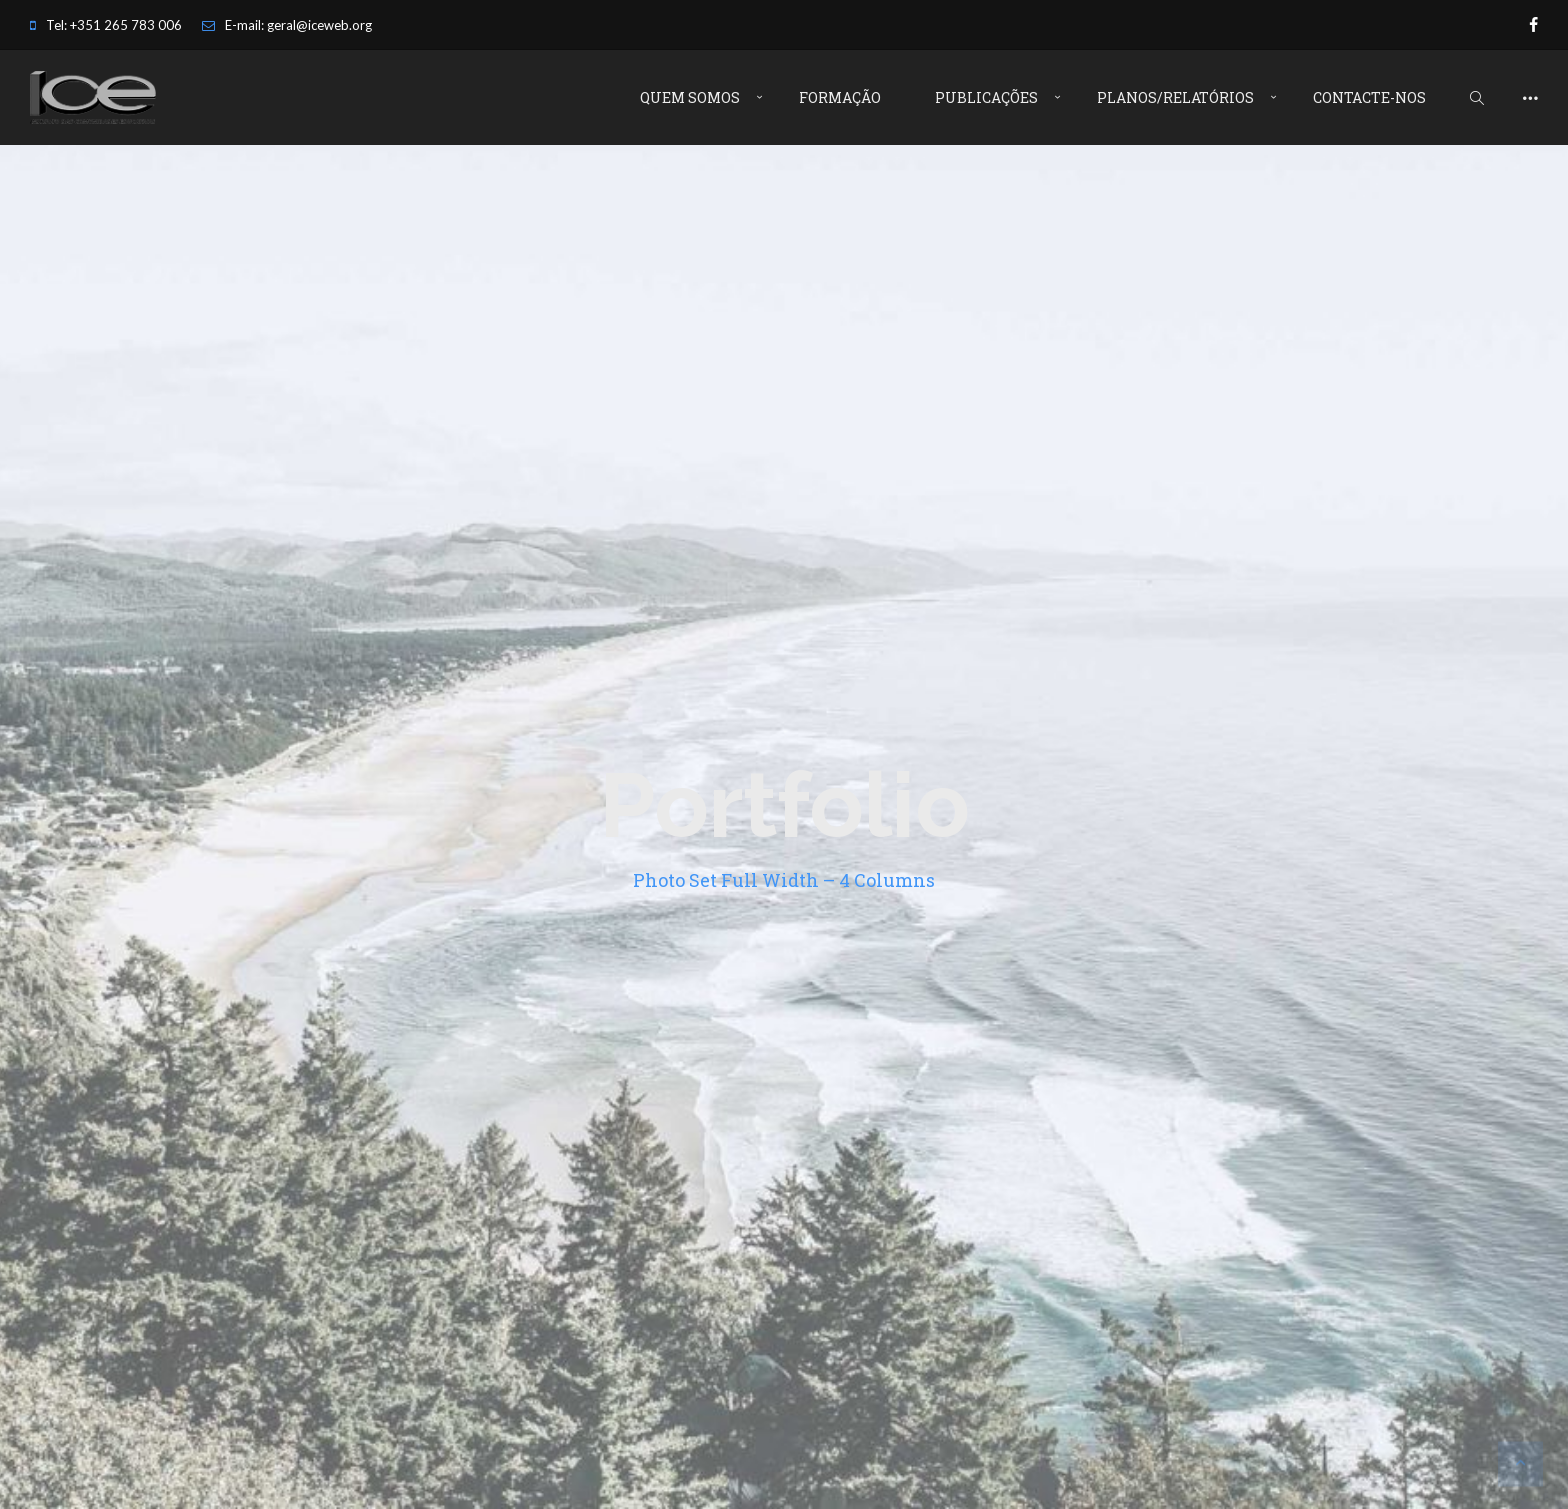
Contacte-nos (1369, 97)
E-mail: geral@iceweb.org (287, 25)
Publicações (986, 97)
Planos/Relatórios (1175, 97)
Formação (840, 97)
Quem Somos (690, 97)
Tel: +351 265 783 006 (106, 25)
